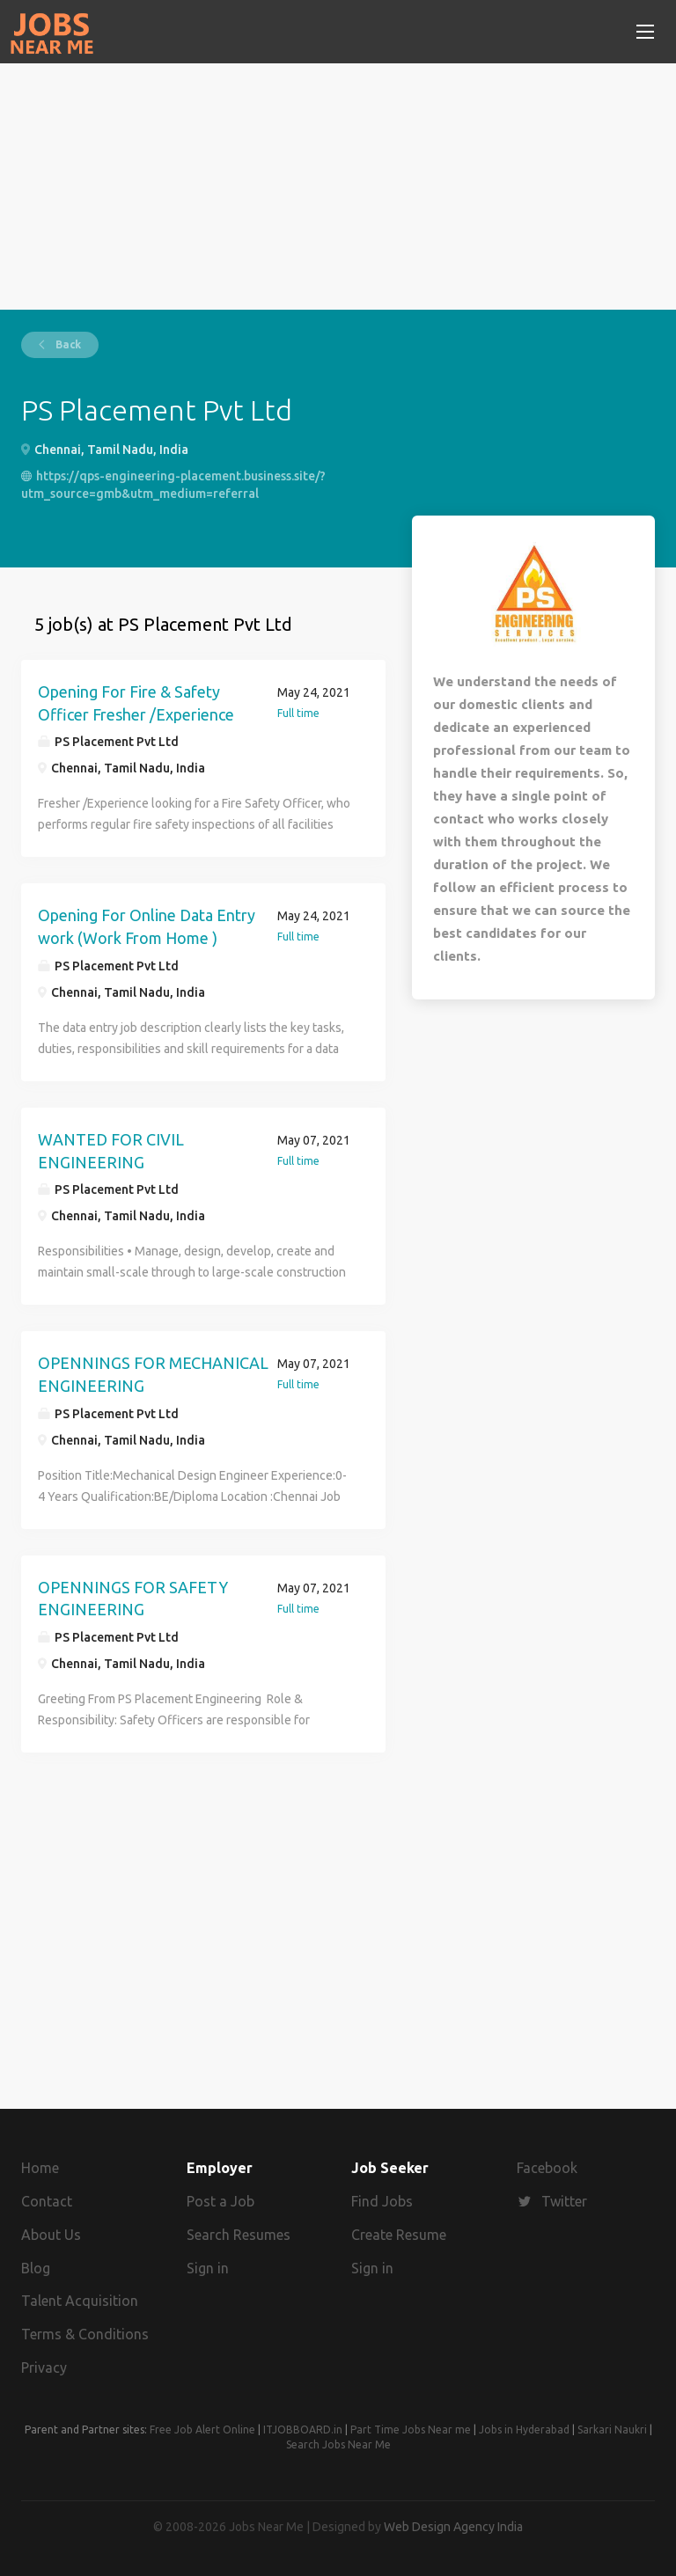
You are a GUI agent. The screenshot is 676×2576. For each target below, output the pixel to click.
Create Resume (398, 2235)
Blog (35, 2268)
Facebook (547, 2168)
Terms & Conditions (85, 2334)
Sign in (208, 2268)
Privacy (44, 2367)
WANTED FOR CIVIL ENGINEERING (111, 1151)
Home (40, 2168)
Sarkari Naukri (612, 2429)
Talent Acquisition (79, 2301)
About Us (51, 2235)
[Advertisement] (338, 186)
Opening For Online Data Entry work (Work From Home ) (146, 926)
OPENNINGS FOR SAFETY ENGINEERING (133, 1598)
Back (67, 344)
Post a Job (220, 2201)
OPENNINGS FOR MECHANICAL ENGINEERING (153, 1374)
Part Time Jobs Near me (410, 2429)
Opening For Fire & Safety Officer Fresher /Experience (136, 703)
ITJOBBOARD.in (302, 2429)
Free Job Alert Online (202, 2429)
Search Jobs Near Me (338, 2444)
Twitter (564, 2201)
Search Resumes (238, 2235)
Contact (46, 2201)
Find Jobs (382, 2201)
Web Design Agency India (453, 2527)
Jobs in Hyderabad (524, 2429)
